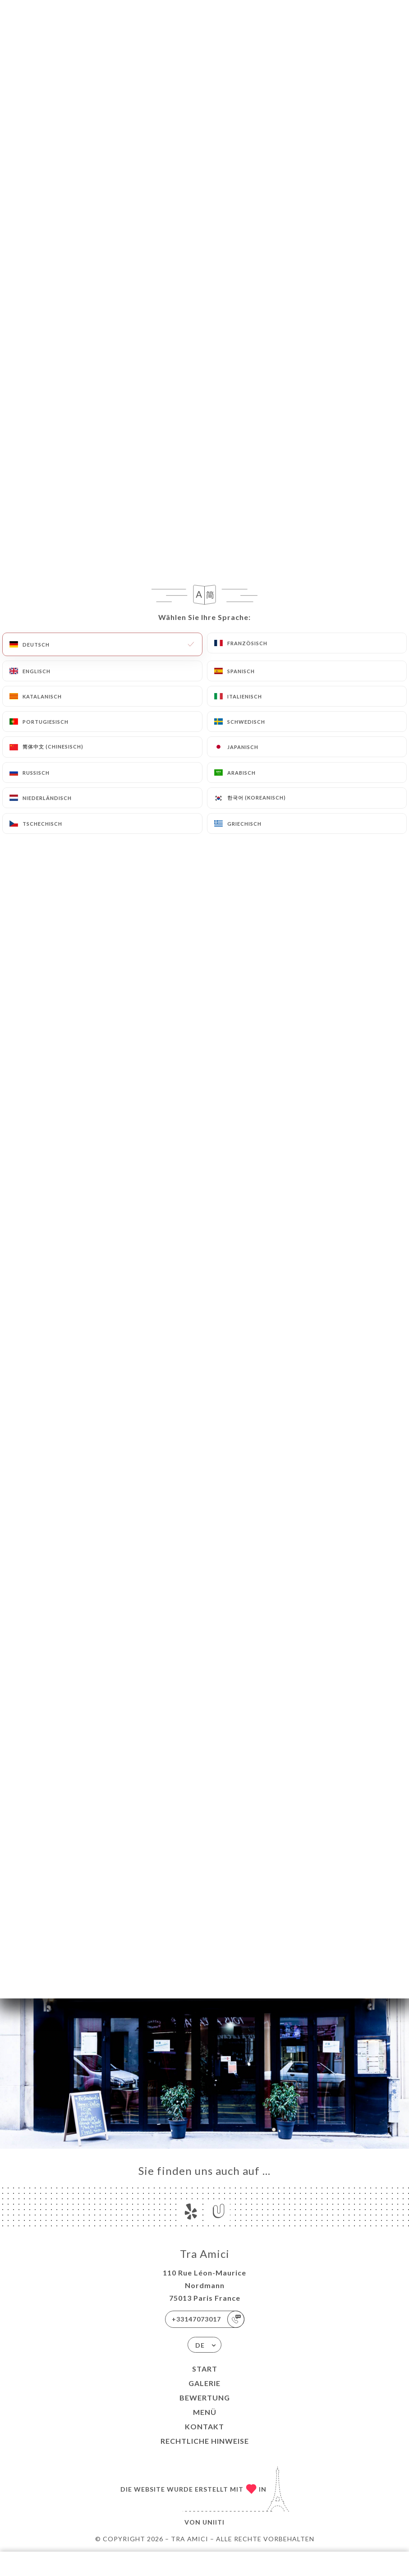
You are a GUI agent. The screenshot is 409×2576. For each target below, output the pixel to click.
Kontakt (204, 2426)
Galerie (204, 2383)
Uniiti (213, 2522)
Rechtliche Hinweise (205, 2441)
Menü (204, 2412)
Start (204, 2368)
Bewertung (204, 2397)
